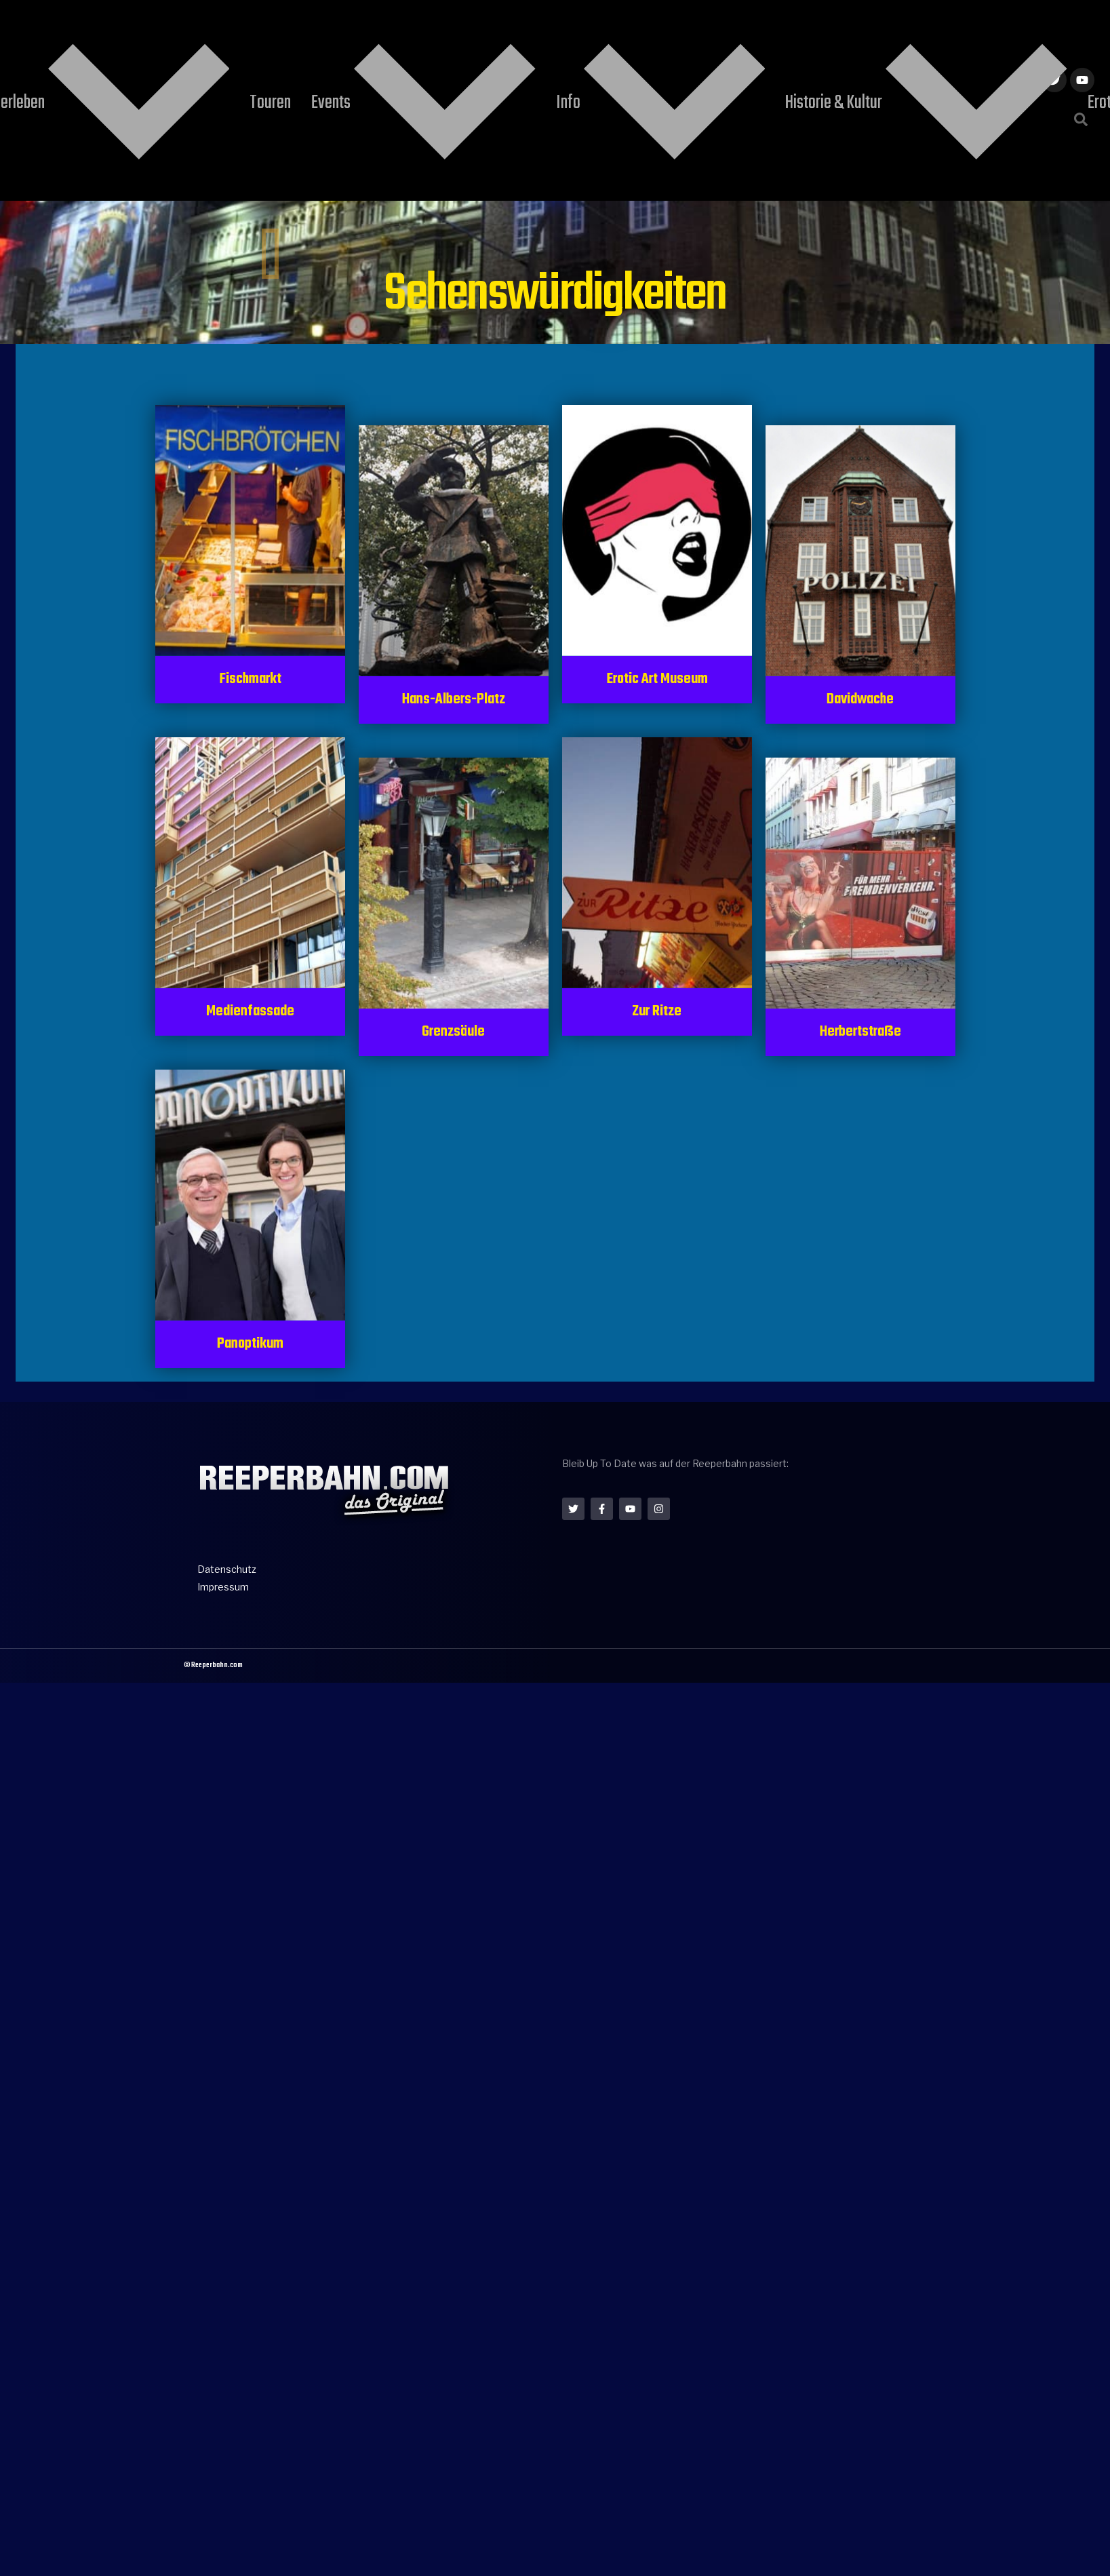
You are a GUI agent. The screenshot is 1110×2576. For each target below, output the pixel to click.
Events (506, 35)
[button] (1080, 51)
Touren (435, 35)
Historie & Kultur (679, 35)
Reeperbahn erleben (325, 35)
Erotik (776, 35)
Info (578, 35)
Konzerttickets (856, 35)
